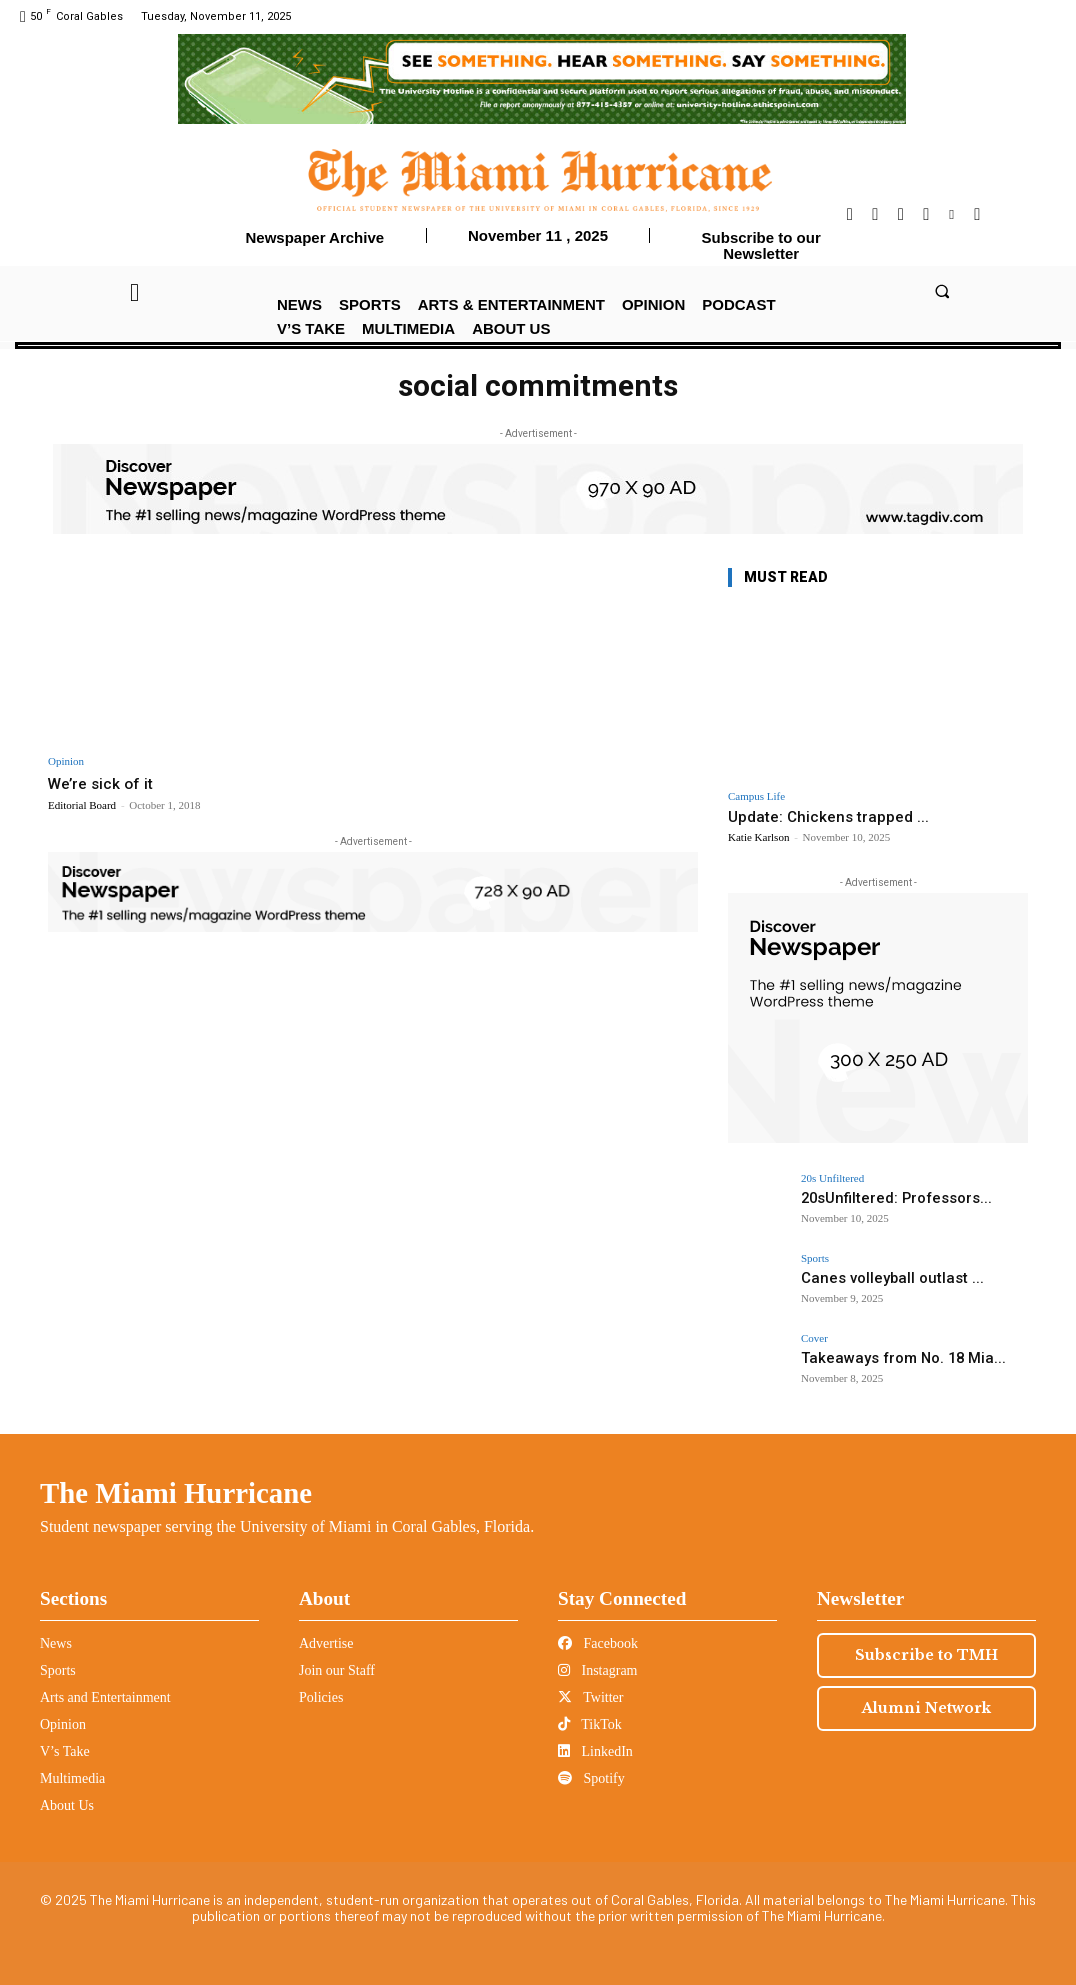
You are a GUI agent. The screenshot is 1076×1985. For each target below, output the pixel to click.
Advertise (326, 1643)
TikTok (590, 1724)
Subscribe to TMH (926, 1655)
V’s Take (65, 1751)
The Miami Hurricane (176, 1493)
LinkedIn (595, 1751)
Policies (321, 1697)
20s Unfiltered (832, 1178)
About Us (67, 1805)
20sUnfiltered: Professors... (884, 1197)
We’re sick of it (105, 783)
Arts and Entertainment (105, 1697)
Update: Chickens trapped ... (828, 817)
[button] (941, 291)
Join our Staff (337, 1670)
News (56, 1643)
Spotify (591, 1778)
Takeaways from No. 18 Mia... (888, 1357)
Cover (814, 1338)
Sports (815, 1258)
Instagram (597, 1670)
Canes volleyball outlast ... (878, 1277)
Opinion (66, 761)
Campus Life (756, 796)
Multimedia (72, 1778)
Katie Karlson (758, 837)
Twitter (590, 1697)
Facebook (598, 1643)
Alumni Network (926, 1708)
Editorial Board (82, 805)
